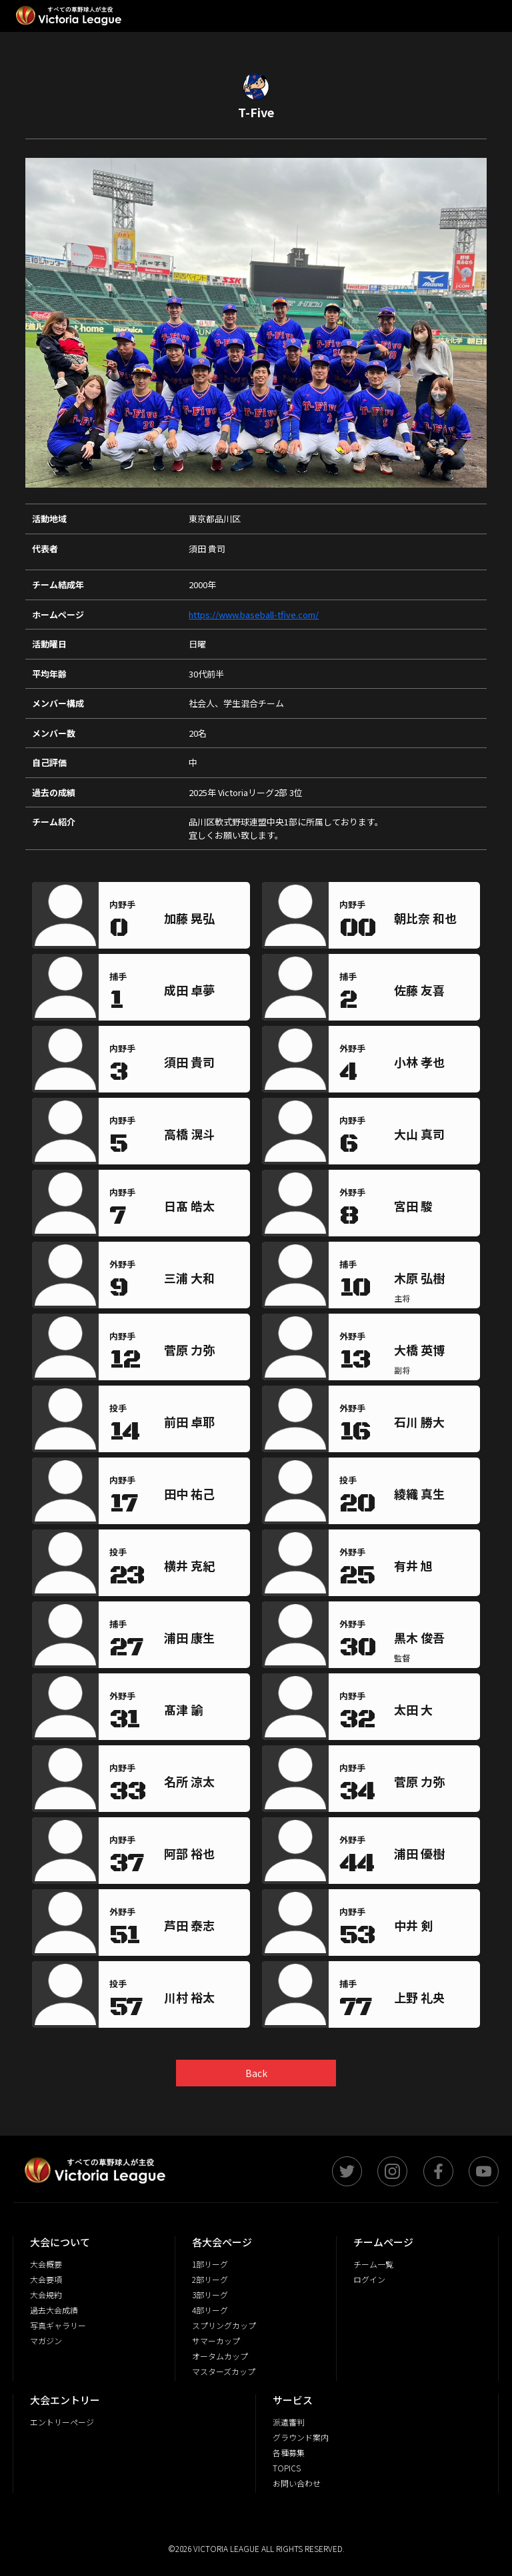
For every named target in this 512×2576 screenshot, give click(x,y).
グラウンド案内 (301, 2437)
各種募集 (289, 2452)
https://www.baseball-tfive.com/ (254, 614)
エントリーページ (62, 2421)
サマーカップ (216, 2340)
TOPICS (287, 2467)
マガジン (46, 2340)
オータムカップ (220, 2355)
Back (256, 2073)
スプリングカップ (224, 2325)
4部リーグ (210, 2310)
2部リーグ (210, 2279)
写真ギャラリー (58, 2325)
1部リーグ (210, 2264)
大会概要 (46, 2264)
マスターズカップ (223, 2371)
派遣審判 (289, 2421)
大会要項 (46, 2279)
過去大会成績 (54, 2310)
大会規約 (46, 2294)
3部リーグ (210, 2294)
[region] (204, 921)
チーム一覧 (373, 2264)
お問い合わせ (297, 2483)
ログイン (369, 2279)
